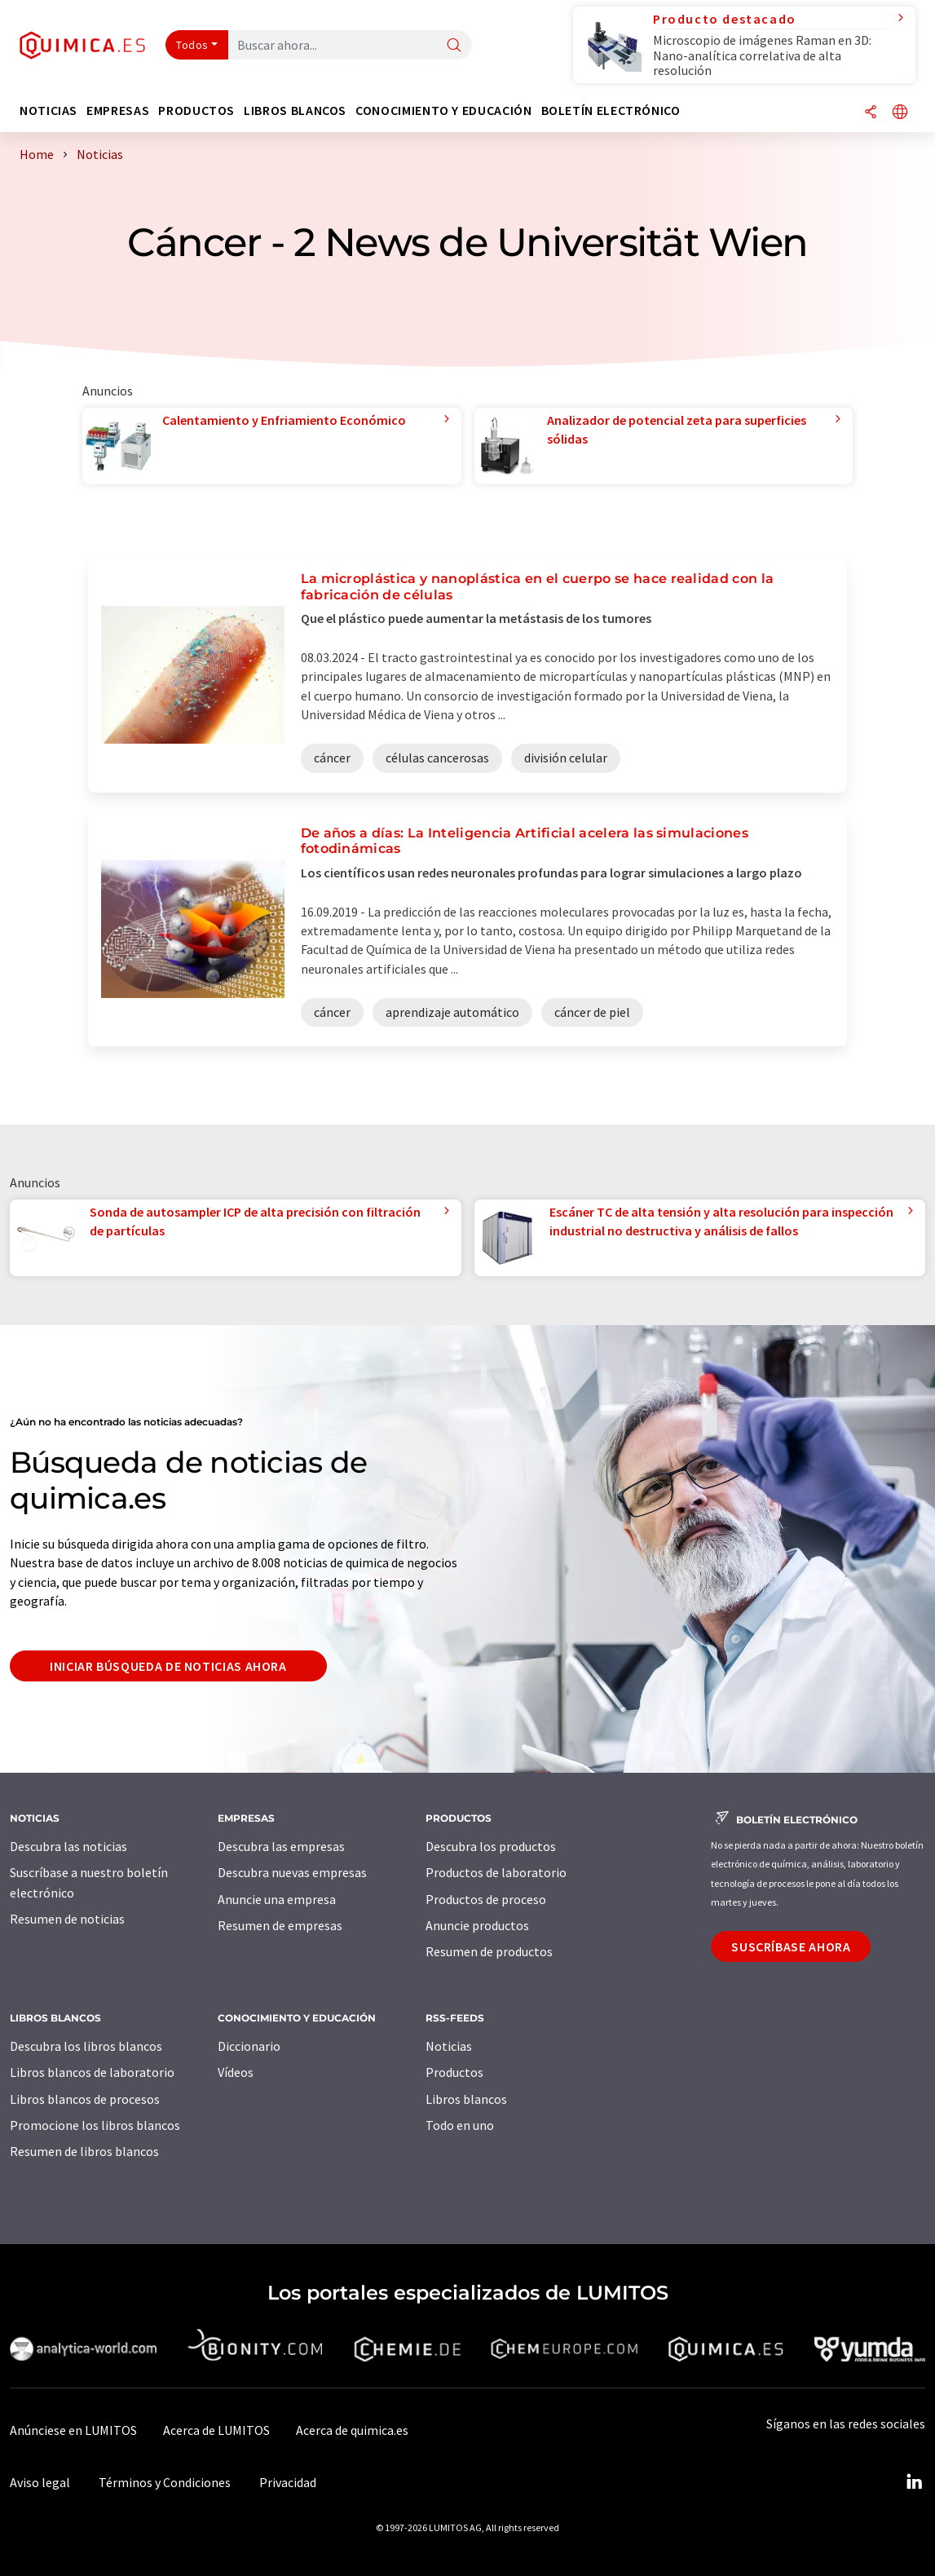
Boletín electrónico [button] (611, 110)
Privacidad (287, 2482)
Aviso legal (40, 2482)
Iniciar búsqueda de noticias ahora (168, 1666)
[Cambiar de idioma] (900, 113)
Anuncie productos (477, 1925)
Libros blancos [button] (295, 110)
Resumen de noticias (67, 1919)
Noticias (449, 2046)
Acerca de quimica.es (352, 2430)
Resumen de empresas (280, 1925)
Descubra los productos (491, 1846)
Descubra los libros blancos (86, 2046)
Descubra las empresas (281, 1846)
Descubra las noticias (68, 1846)
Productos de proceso (486, 1899)
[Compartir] (870, 113)
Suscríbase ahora (790, 1946)
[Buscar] (454, 46)
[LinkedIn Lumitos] (913, 2482)
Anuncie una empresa (277, 1899)
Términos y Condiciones (165, 2482)
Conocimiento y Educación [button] (443, 110)
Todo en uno (460, 2125)
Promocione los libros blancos (95, 2125)
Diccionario (249, 2046)
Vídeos (236, 2072)
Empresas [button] (117, 110)
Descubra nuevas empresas (292, 1872)
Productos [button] (196, 110)
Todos (192, 45)
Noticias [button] (48, 110)
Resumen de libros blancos (84, 2151)
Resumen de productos (489, 1951)
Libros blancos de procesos (85, 2099)
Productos (454, 2072)
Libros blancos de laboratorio (92, 2072)
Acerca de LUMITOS (216, 2430)
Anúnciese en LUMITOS (73, 2430)
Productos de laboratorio (496, 1872)
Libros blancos (466, 2099)
